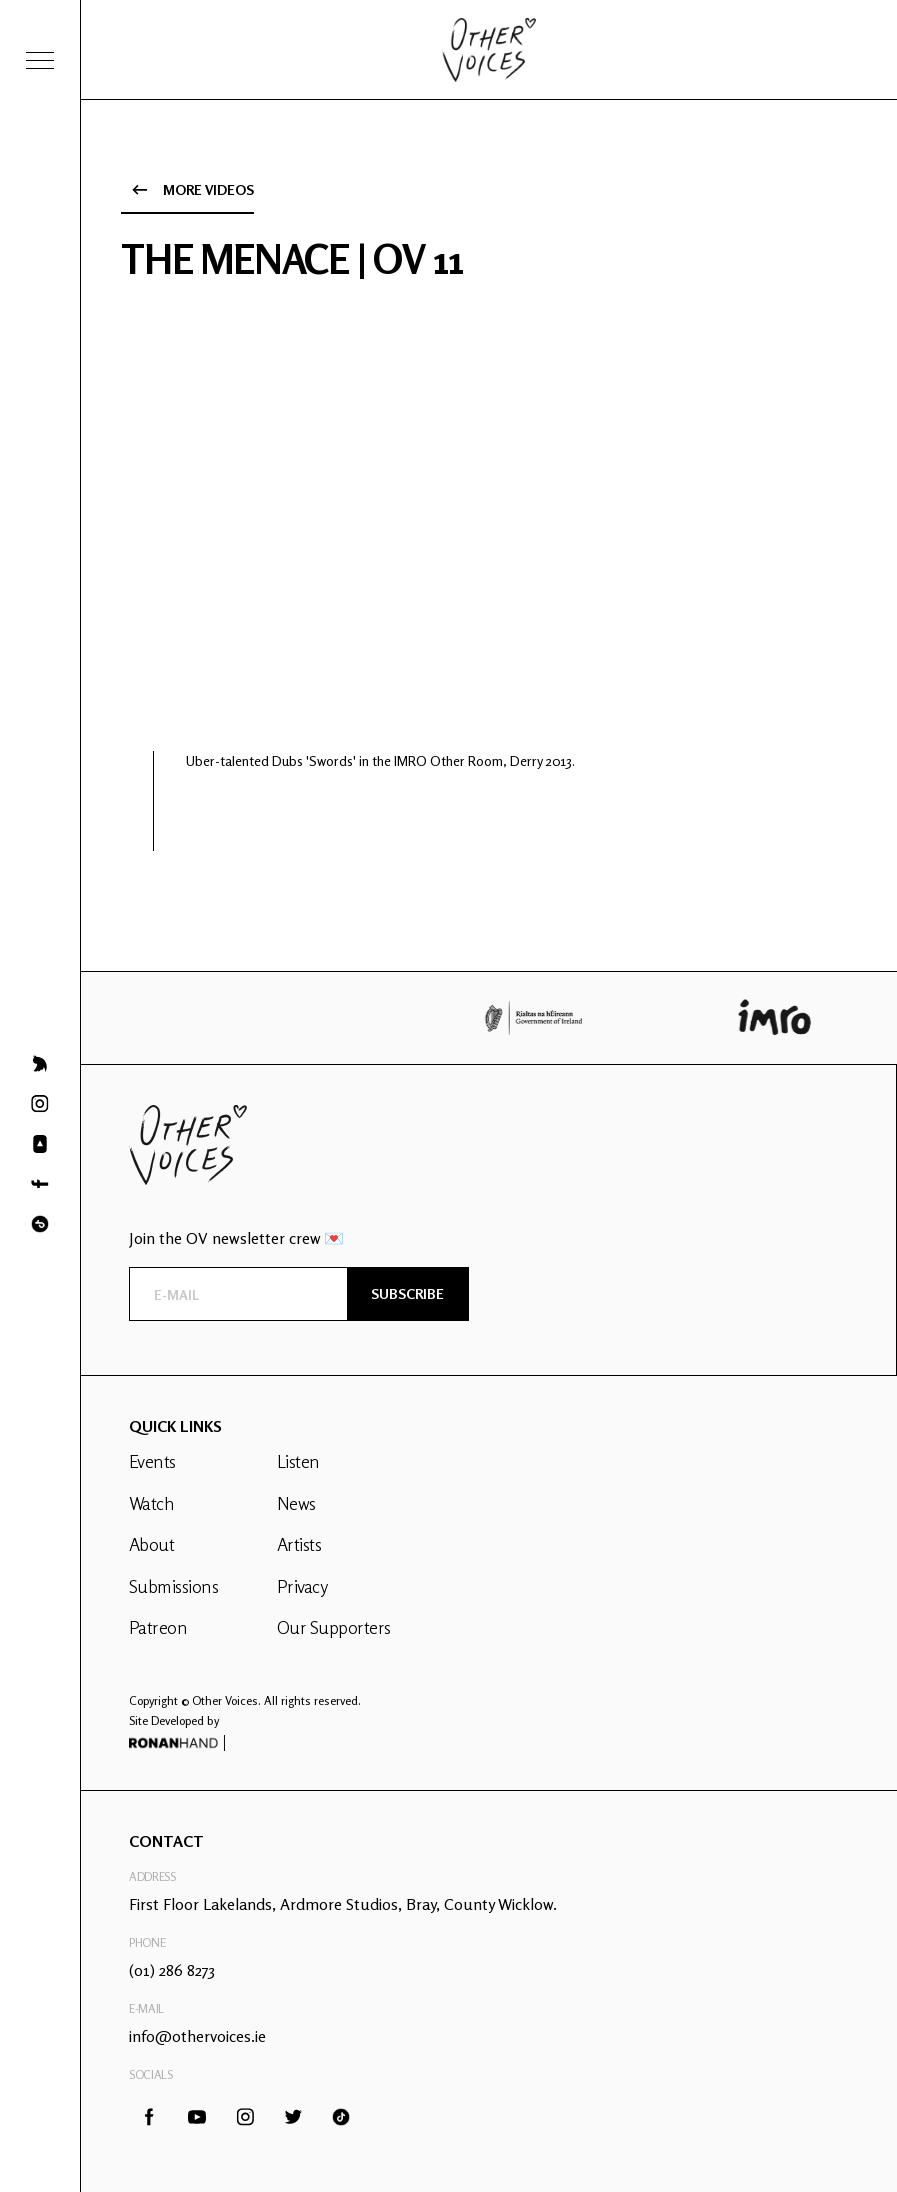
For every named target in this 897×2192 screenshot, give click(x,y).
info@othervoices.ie (197, 2036)
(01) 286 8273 (172, 1970)
